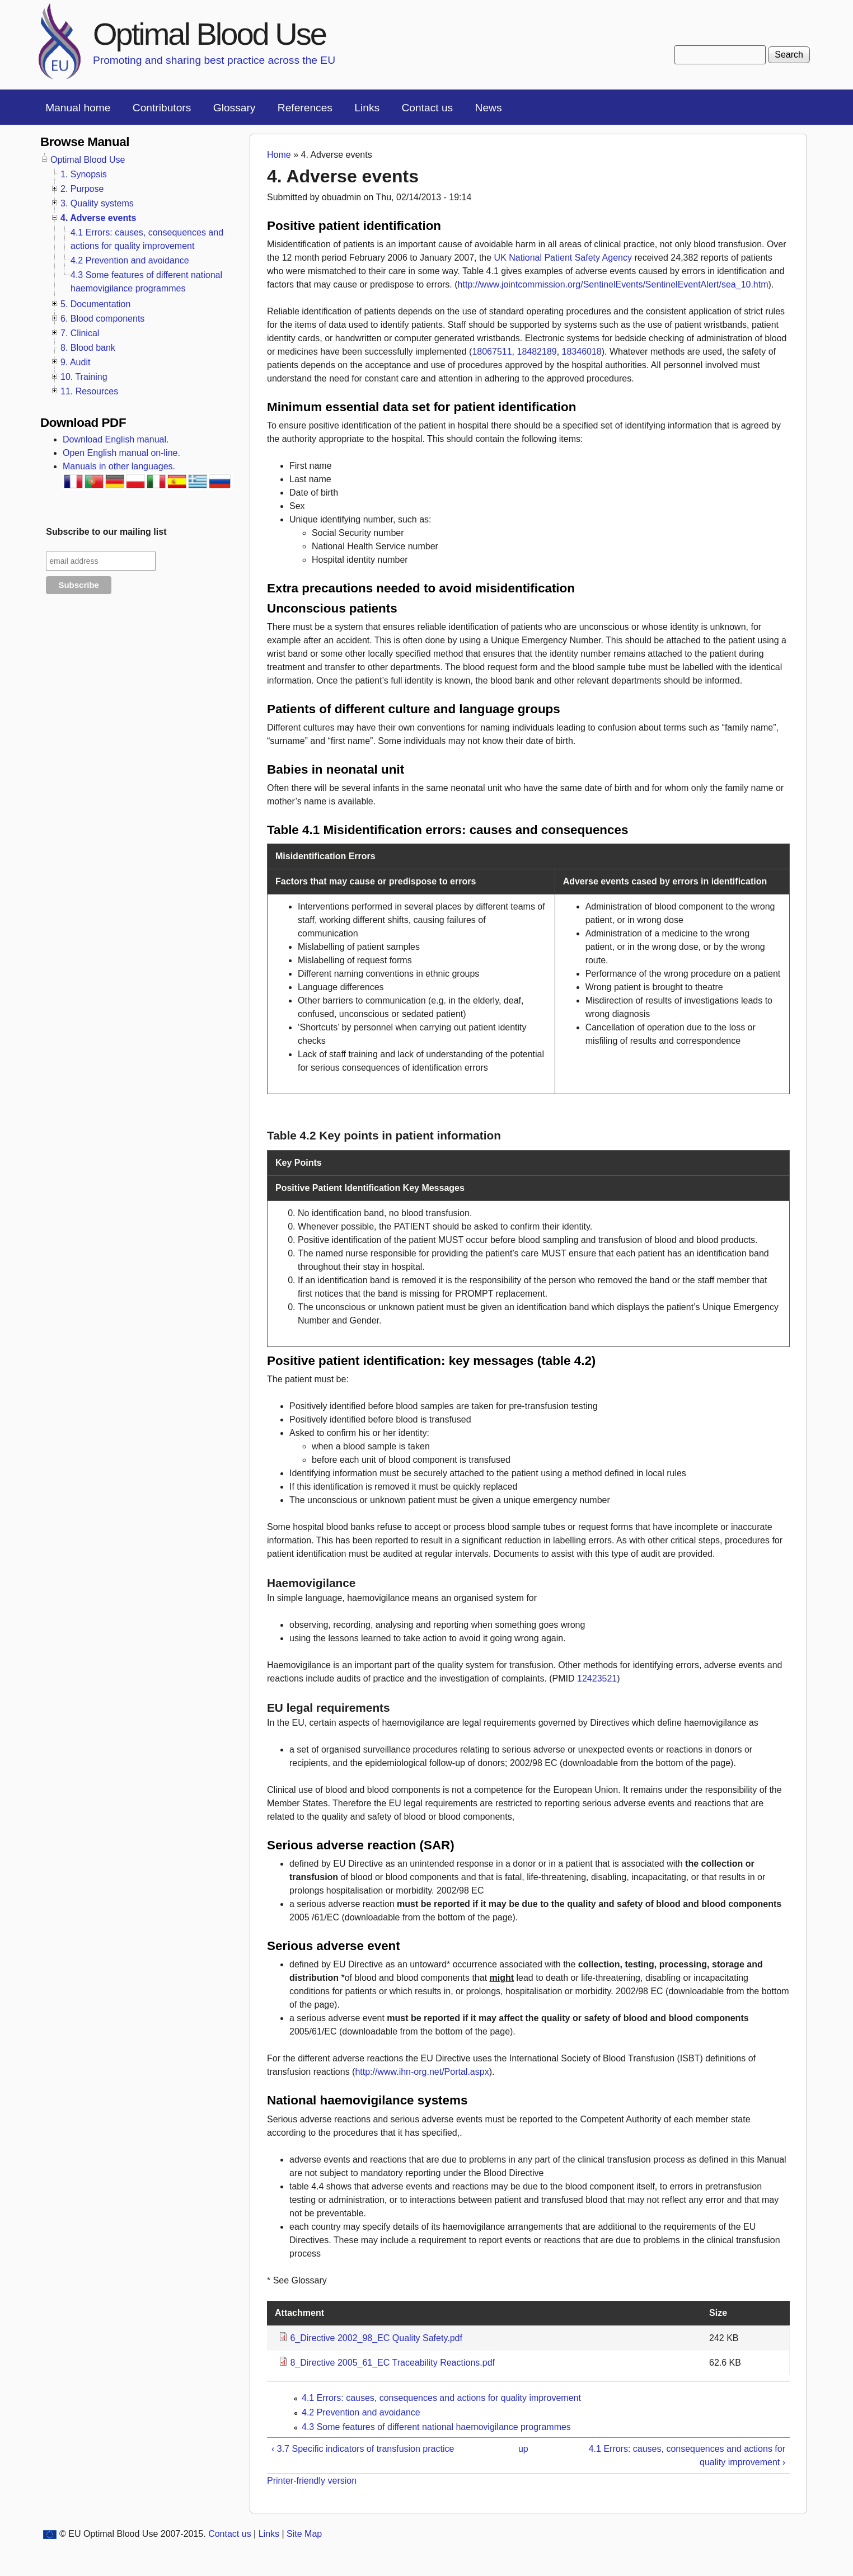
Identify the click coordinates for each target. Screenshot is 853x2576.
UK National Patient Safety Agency (563, 257)
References (305, 108)
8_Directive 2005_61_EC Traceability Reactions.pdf (392, 2362)
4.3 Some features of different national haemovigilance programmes (436, 2427)
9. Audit (75, 362)
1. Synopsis (83, 174)
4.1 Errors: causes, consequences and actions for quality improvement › (687, 2455)
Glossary (234, 108)
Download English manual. (115, 439)
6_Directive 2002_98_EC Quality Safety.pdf (376, 2338)
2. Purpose (82, 189)
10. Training (83, 377)
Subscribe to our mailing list (106, 531)
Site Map (304, 2534)
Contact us (427, 108)
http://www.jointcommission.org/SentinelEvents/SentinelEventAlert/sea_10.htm (613, 284)
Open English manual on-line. (121, 453)
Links (366, 108)
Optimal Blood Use (209, 33)
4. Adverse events (98, 218)
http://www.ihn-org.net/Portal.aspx (422, 2071)
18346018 (582, 351)
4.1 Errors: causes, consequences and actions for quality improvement (441, 2398)
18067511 (492, 351)
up (523, 2448)
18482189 (536, 351)
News (488, 108)
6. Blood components (102, 318)
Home (279, 154)
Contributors (162, 108)
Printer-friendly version (312, 2480)
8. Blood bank (87, 347)
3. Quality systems (97, 203)
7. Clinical (79, 333)
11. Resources (89, 391)
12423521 (597, 1678)
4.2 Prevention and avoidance (361, 2412)
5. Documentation (95, 304)
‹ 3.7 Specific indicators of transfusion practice (362, 2448)
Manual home (77, 108)
